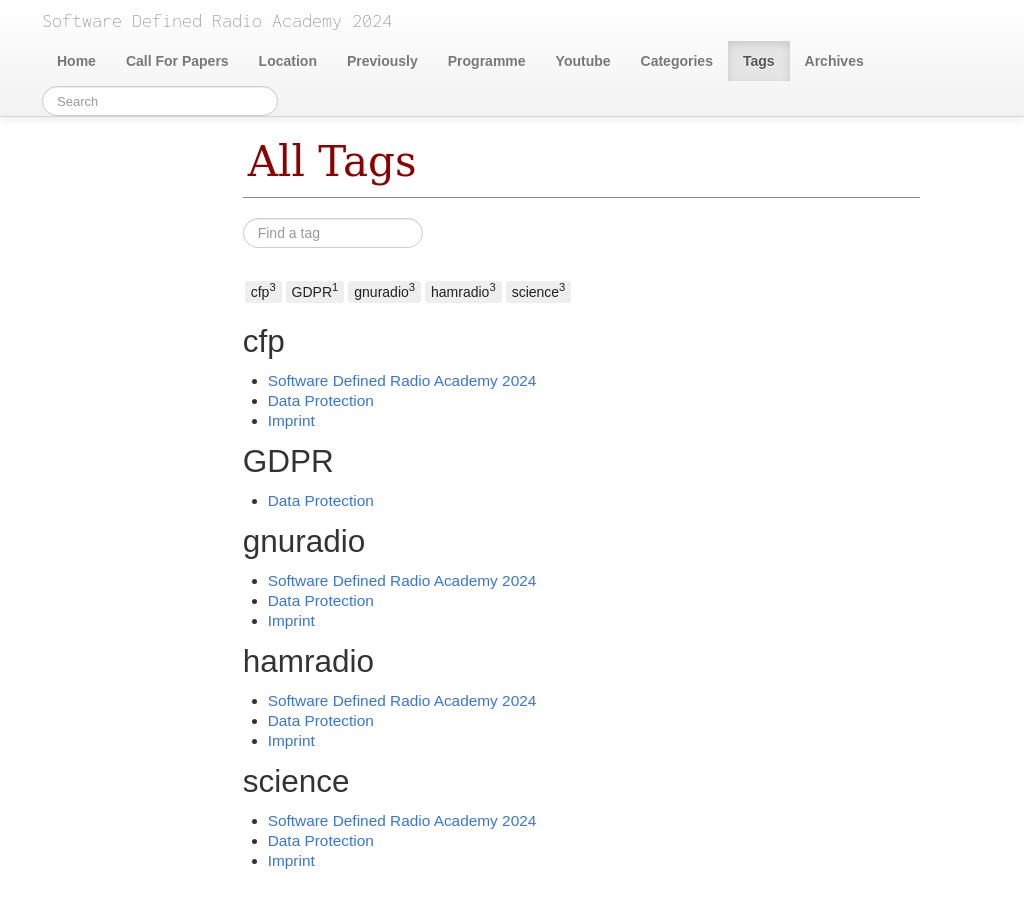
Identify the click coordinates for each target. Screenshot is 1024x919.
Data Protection (321, 400)
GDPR (315, 290)
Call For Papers (177, 61)
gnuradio (384, 290)
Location (288, 61)
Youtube (583, 61)
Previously (382, 61)
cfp (263, 290)
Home (76, 61)
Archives (834, 61)
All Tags (332, 161)
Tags (759, 61)
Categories (677, 61)
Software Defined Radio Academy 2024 (402, 380)
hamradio (463, 290)
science (539, 290)
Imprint (291, 420)
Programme (487, 61)
